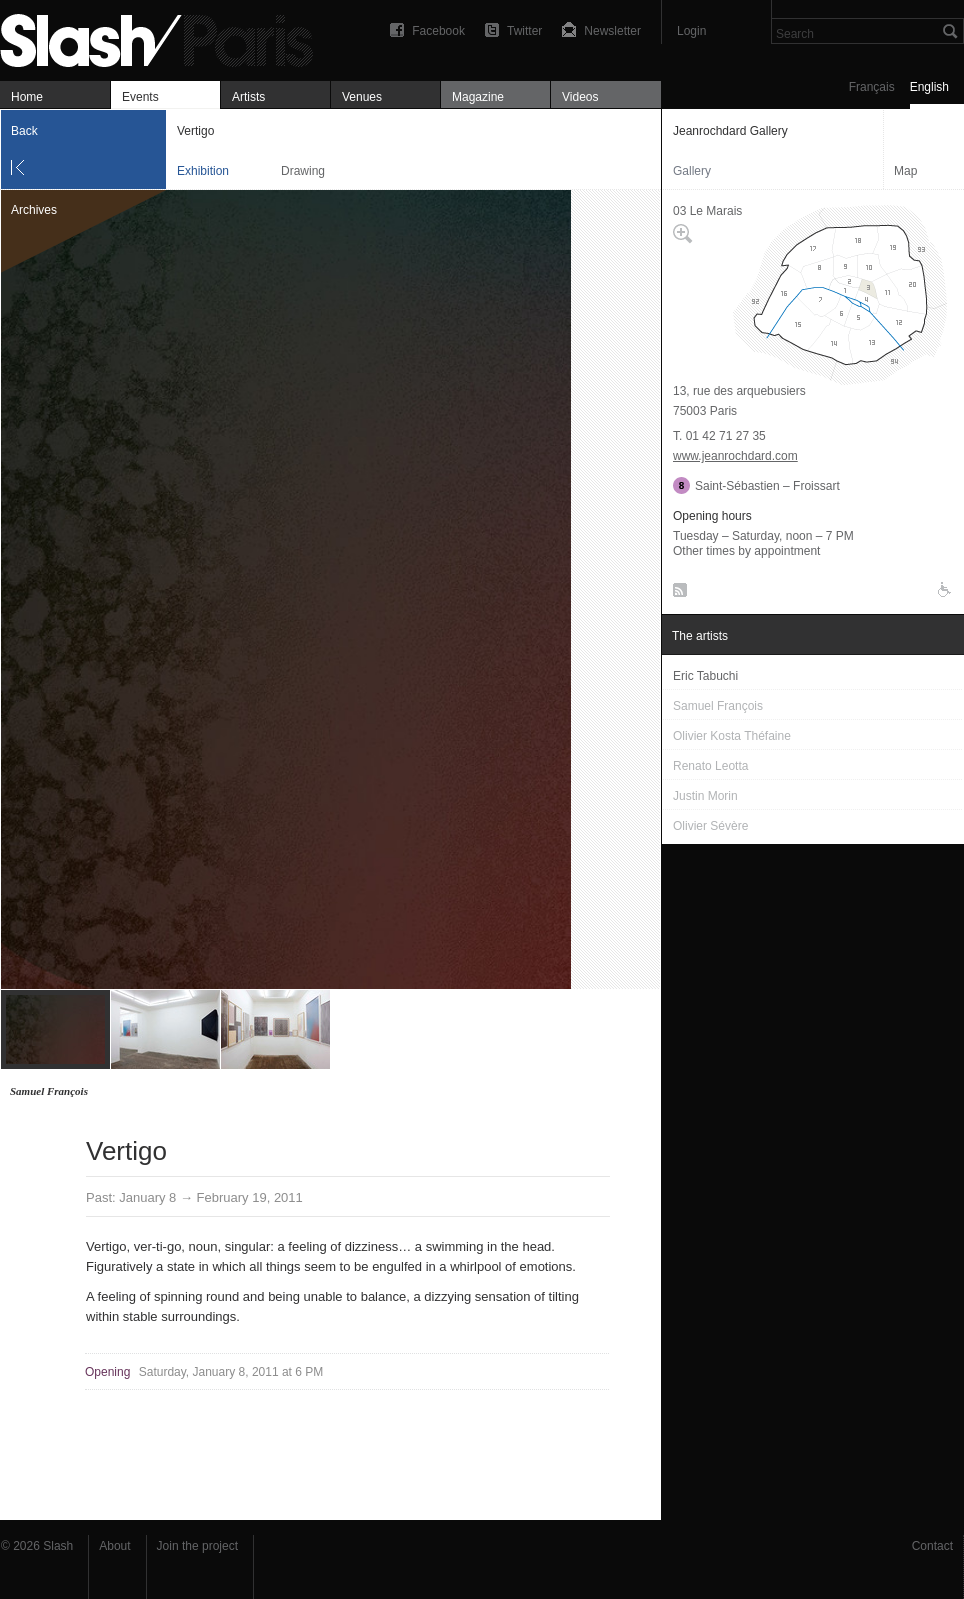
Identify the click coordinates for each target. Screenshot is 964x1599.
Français (872, 87)
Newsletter (612, 31)
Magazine (478, 97)
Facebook (438, 31)
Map (905, 171)
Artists (248, 97)
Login (691, 31)
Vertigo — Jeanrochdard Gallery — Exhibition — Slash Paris (165, 37)
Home (27, 97)
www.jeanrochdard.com (735, 456)
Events (140, 97)
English (929, 87)
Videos (580, 97)
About (114, 1546)
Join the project (197, 1546)
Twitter (524, 31)
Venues (362, 97)
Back (24, 131)
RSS (676, 594)
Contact (932, 1546)
